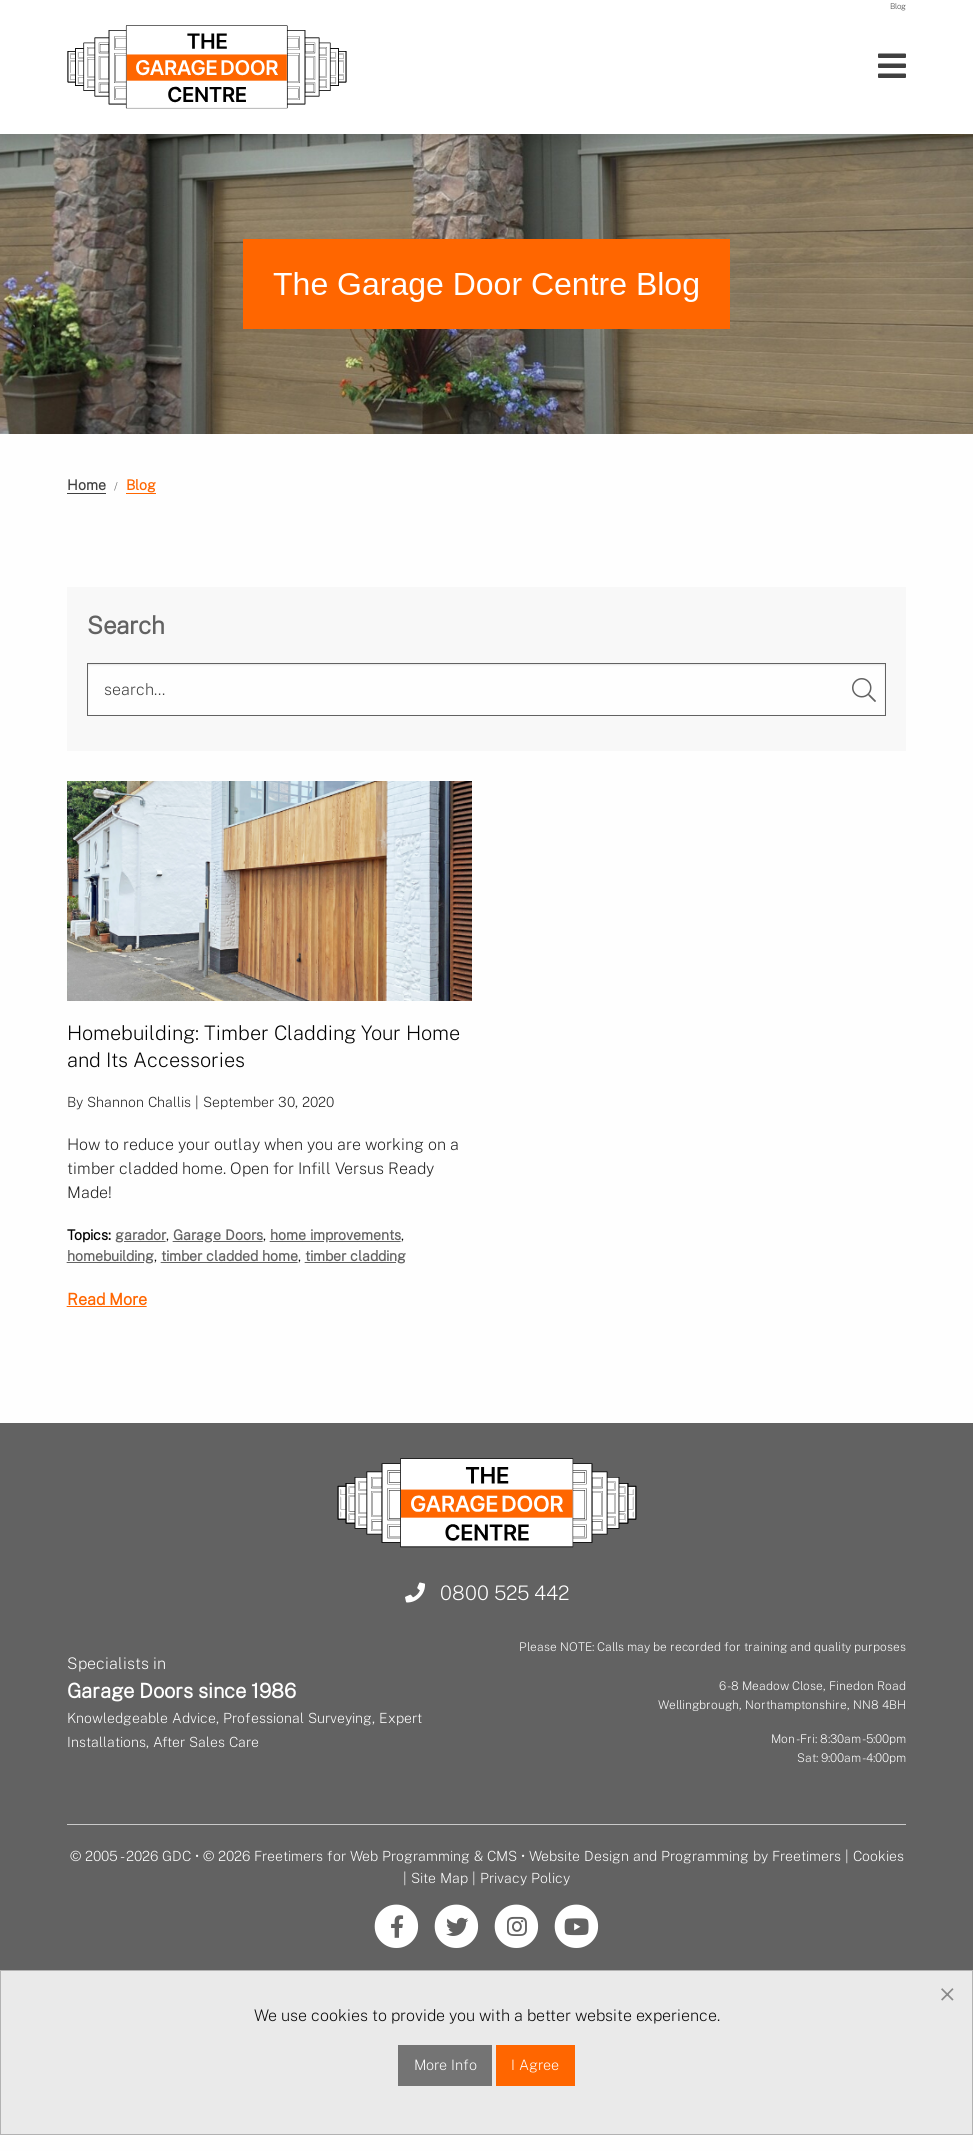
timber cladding (355, 1256)
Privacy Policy (525, 1878)
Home (86, 485)
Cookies (878, 1856)
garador (140, 1235)
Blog (141, 485)
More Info (445, 2064)
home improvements (335, 1235)
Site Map (439, 1878)
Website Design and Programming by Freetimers (685, 1856)
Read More (107, 1299)
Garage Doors (218, 1235)
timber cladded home (229, 1256)
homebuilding (110, 1256)
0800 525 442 (487, 1593)
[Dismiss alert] (947, 1995)
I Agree (535, 2064)
